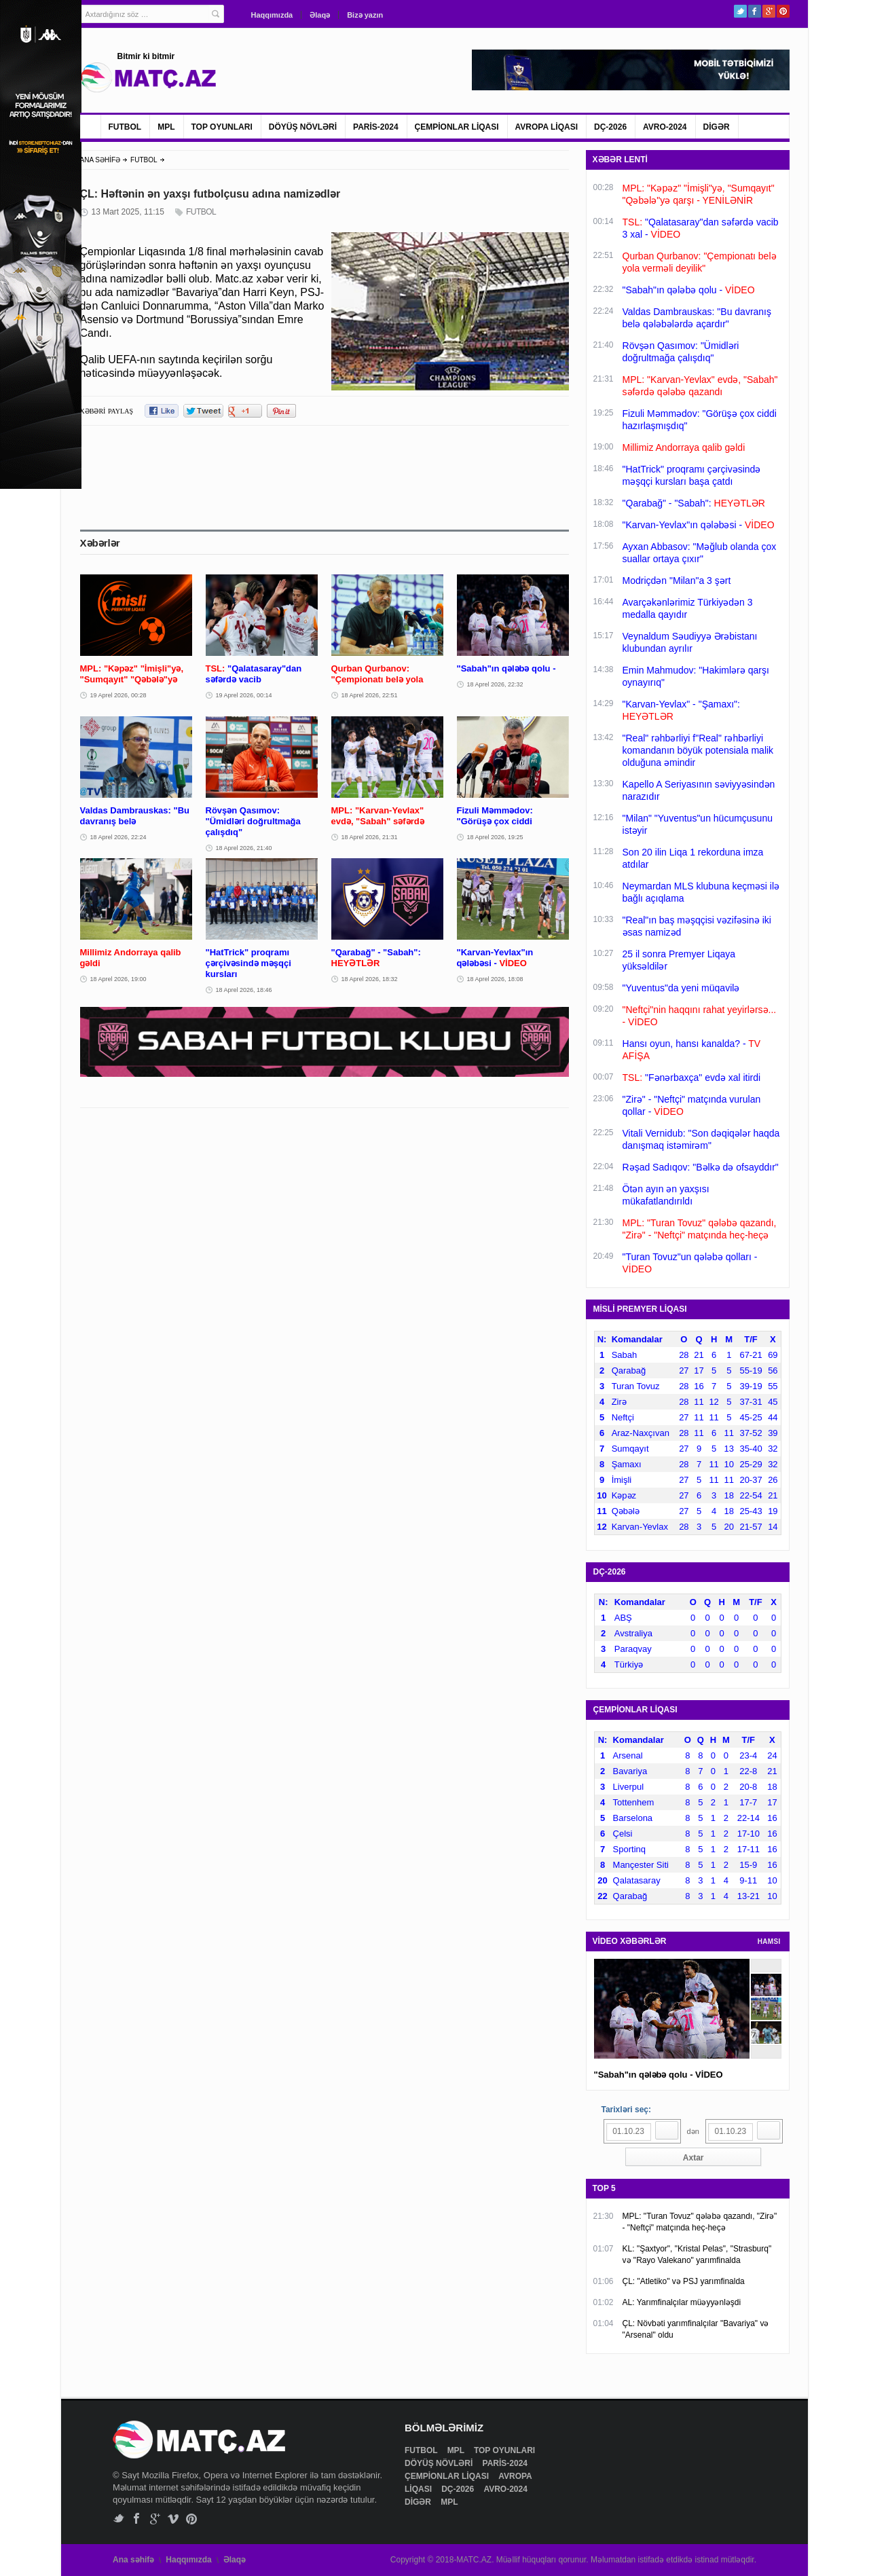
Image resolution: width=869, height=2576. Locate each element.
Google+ (768, 11)
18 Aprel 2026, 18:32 (369, 979)
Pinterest (783, 11)
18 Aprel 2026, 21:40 (244, 848)
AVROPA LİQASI (546, 127)
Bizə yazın (365, 15)
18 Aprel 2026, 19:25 (495, 837)
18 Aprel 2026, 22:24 (118, 837)
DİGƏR (716, 127)
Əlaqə (320, 15)
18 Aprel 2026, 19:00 (118, 979)
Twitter (740, 11)
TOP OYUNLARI (222, 127)
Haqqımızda (272, 15)
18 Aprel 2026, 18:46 (244, 990)
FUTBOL (125, 127)
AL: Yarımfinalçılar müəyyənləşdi (682, 2302)
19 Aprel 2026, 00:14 (244, 695)
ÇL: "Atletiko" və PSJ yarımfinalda (684, 2281)
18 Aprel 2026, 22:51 (369, 695)
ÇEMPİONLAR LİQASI (457, 127)
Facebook (754, 11)
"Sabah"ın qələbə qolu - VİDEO (658, 2074)
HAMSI (769, 1941)
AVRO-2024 (664, 127)
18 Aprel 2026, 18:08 (495, 979)
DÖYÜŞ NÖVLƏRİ (303, 127)
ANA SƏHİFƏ (100, 160)
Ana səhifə (133, 2559)
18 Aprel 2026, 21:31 (369, 837)
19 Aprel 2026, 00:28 (118, 695)
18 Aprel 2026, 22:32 (495, 684)
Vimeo (173, 2518)
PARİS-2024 (375, 127)
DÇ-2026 (610, 127)
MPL (166, 127)
